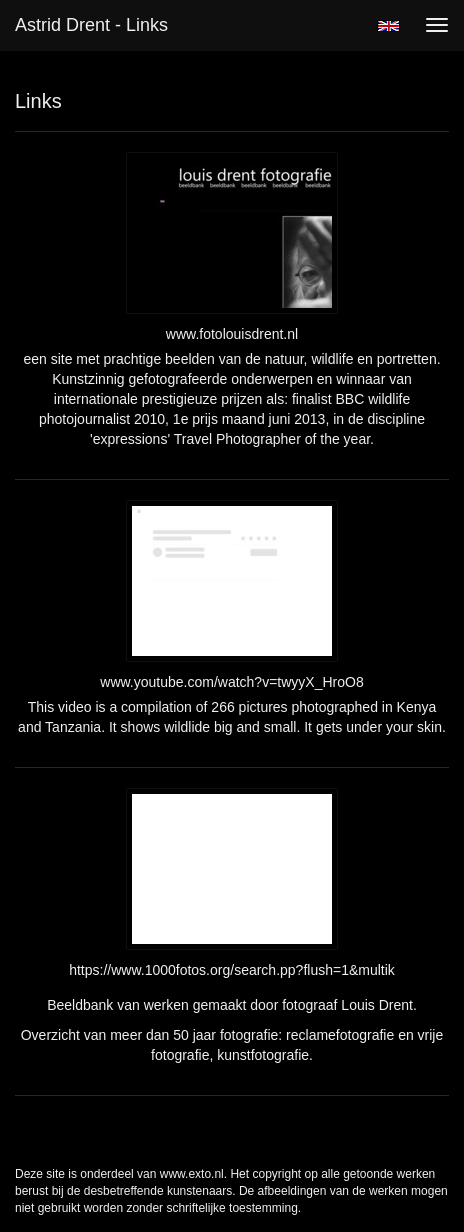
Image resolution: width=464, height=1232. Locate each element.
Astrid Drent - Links (91, 25)
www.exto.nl (192, 1174)
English (388, 26)
